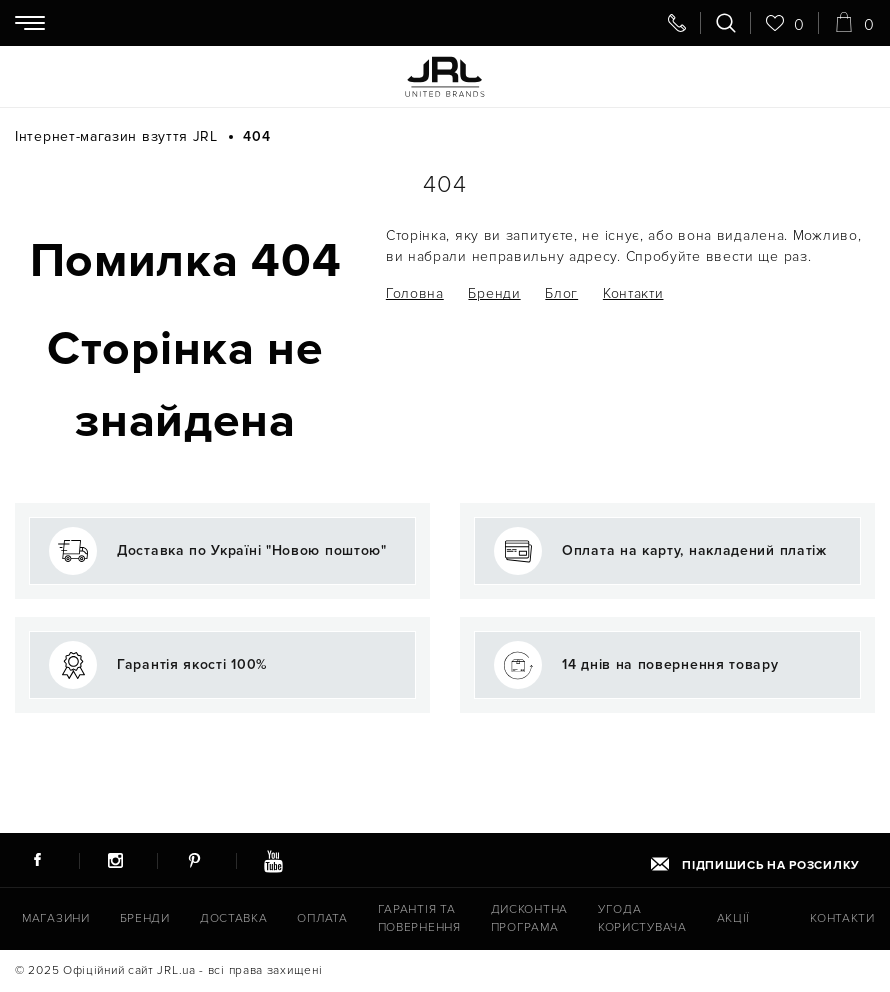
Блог (561, 293)
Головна (415, 293)
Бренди (494, 293)
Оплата (322, 918)
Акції (734, 918)
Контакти (633, 293)
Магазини (56, 918)
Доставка (234, 918)
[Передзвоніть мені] (677, 23)
